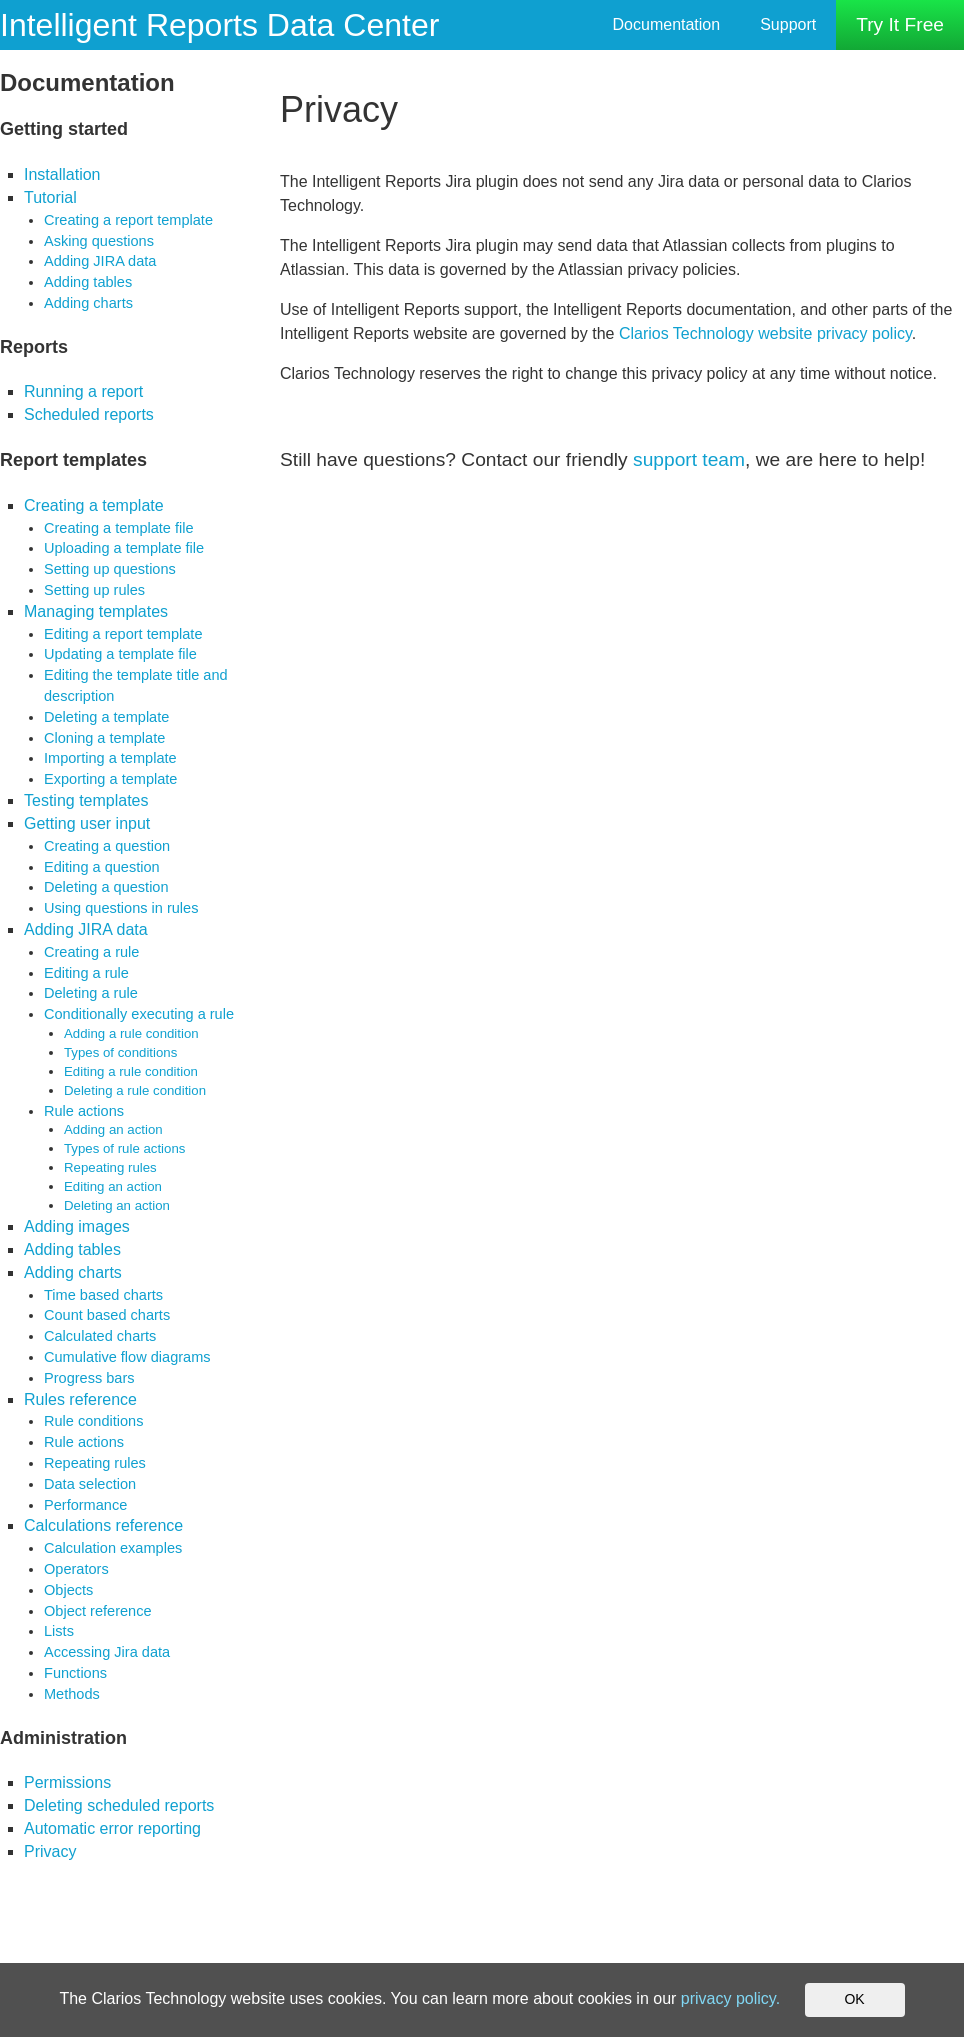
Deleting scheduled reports (119, 1805)
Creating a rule (91, 952)
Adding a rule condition (131, 1033)
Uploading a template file (124, 548)
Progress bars (89, 1378)
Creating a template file (119, 528)
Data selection (90, 1484)
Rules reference (80, 1399)
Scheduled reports (89, 414)
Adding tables (88, 282)
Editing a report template (123, 634)
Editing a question (102, 867)
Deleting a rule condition (135, 1090)
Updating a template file (120, 654)
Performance (85, 1505)
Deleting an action (117, 1205)
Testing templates (86, 800)
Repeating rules (110, 1167)
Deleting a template (106, 717)
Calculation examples (113, 1548)
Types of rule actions (124, 1148)
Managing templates (96, 611)
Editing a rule (86, 973)
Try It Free (900, 24)
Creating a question (107, 846)
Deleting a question (106, 887)
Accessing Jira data (107, 1652)
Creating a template (94, 505)
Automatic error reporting (112, 1828)
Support (788, 24)
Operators (76, 1569)
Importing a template (110, 758)
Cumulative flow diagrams (127, 1357)
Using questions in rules (121, 908)
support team (689, 459)
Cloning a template (104, 738)
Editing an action (113, 1186)
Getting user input (87, 823)
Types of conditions (120, 1052)
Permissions (67, 1782)
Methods (72, 1694)
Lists (59, 1631)
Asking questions (99, 241)
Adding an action (113, 1129)
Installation (62, 174)
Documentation (667, 24)
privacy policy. (730, 1998)
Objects (68, 1590)
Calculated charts (100, 1336)
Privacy (50, 1851)
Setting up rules (94, 590)
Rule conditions (93, 1421)
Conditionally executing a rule (139, 1014)
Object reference (98, 1611)
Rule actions (84, 1111)
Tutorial (50, 197)
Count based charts (107, 1315)
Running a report (83, 391)
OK (854, 1999)
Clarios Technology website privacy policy (765, 333)
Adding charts (88, 303)
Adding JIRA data (100, 261)
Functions (75, 1673)
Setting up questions (110, 569)
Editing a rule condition (131, 1071)
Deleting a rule (91, 993)
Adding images (77, 1226)
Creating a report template (128, 220)
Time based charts (103, 1295)
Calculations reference (103, 1525)
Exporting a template (110, 779)
